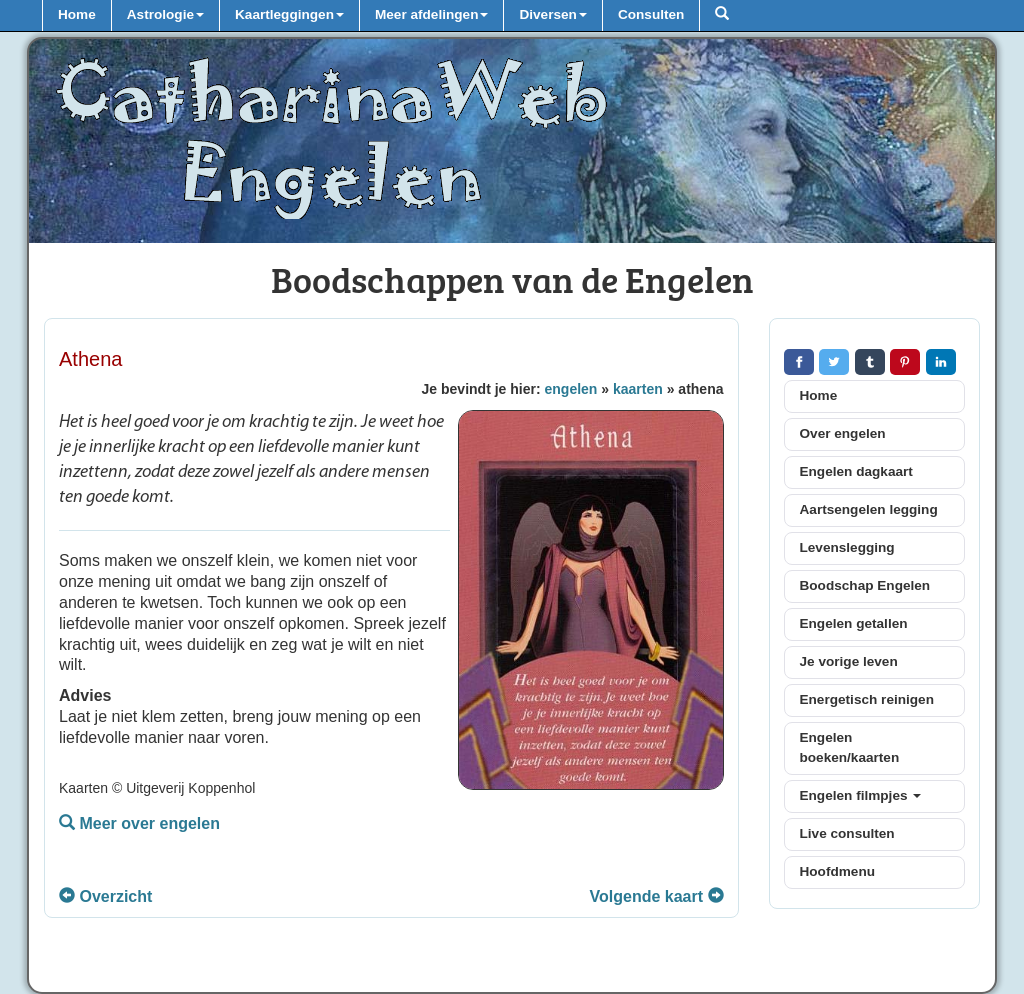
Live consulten (847, 833)
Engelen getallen (854, 623)
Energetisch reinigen (867, 699)
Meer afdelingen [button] (432, 14)
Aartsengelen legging (869, 509)
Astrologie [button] (165, 14)
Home (77, 14)
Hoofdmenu (838, 871)
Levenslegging (847, 547)
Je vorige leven (849, 661)
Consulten (651, 14)
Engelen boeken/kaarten (850, 747)
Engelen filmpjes (861, 795)
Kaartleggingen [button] (289, 14)
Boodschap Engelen (865, 585)
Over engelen (843, 433)
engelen (571, 389)
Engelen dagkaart (856, 471)
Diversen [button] (552, 14)
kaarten (638, 389)
